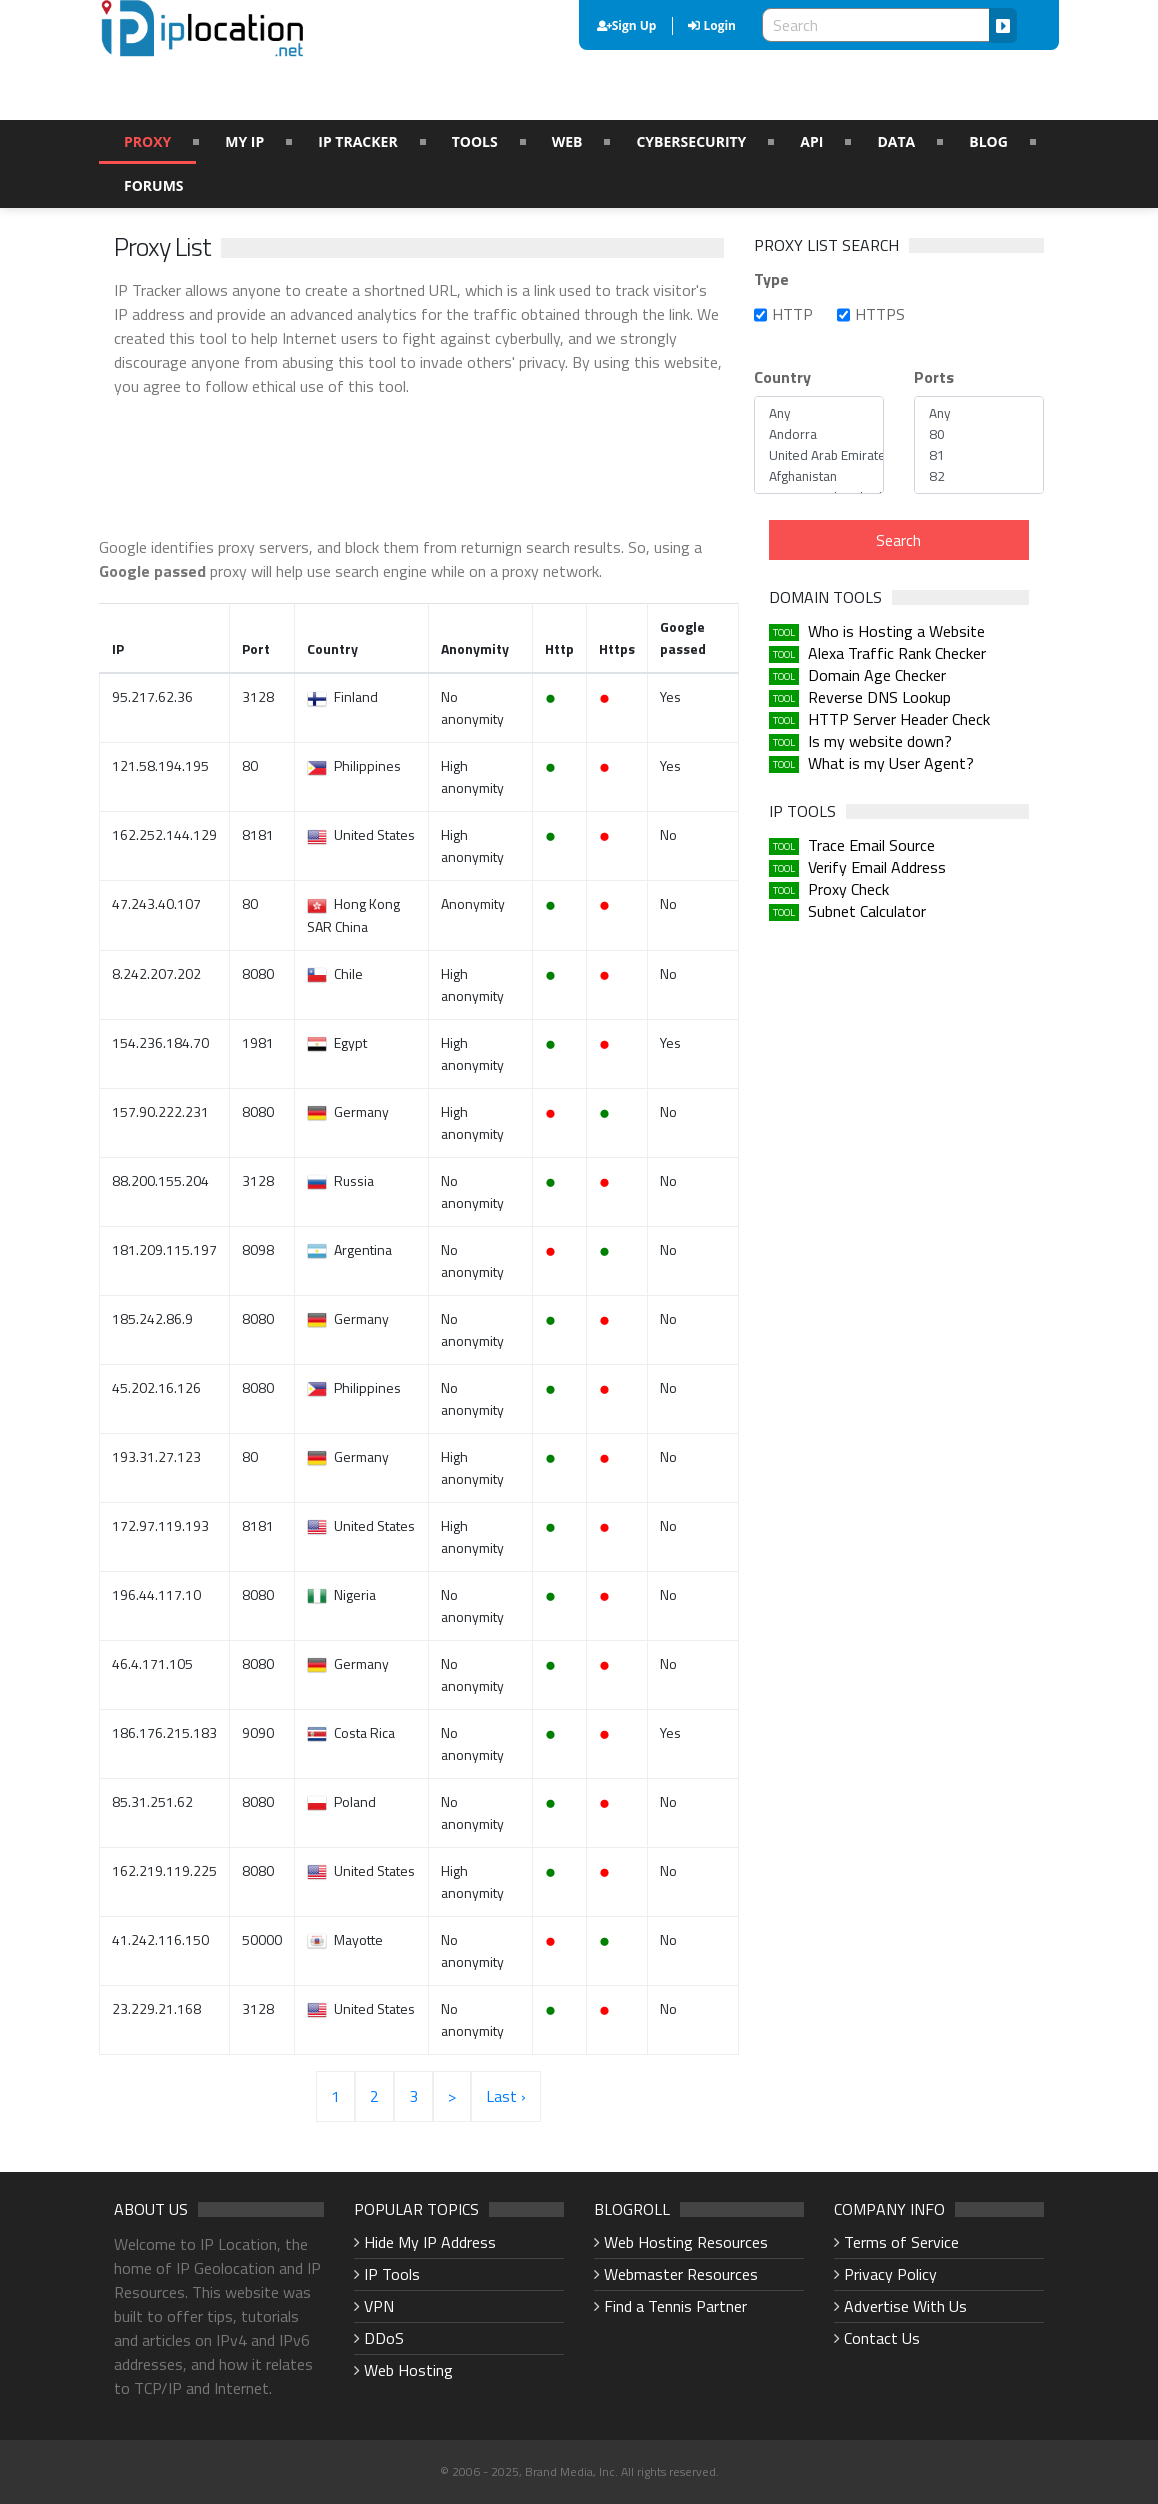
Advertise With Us (905, 2306)
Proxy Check (848, 889)
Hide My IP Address (430, 2242)
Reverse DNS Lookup (879, 697)
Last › (506, 2096)
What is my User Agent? (891, 763)
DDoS (384, 2338)
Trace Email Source (871, 845)
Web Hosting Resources (686, 2242)
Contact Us (882, 2338)
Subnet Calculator (867, 911)
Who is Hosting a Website (896, 631)
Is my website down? (880, 741)
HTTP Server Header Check (899, 719)
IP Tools (392, 2274)
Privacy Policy (890, 2274)
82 (979, 476)
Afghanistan (819, 476)
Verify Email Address (877, 867)
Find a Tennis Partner (675, 2306)
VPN (379, 2306)
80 (979, 434)
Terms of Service (901, 2242)
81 (979, 455)
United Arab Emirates (819, 455)
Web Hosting (408, 2370)
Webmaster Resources (681, 2274)
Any (819, 413)
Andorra (819, 434)
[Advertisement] (478, 463)
